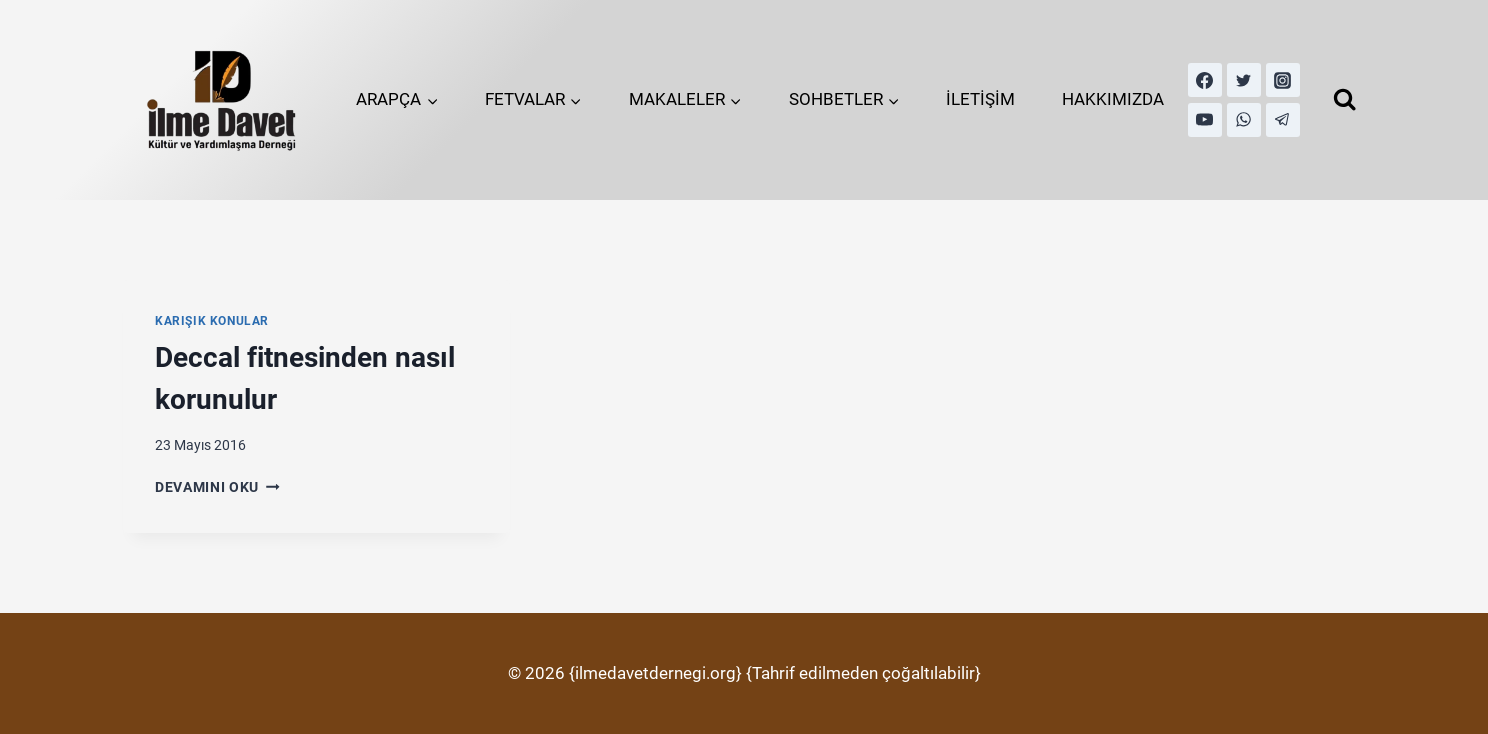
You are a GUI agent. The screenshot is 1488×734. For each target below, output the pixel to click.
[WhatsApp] (1244, 120)
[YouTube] (1205, 120)
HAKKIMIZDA (1113, 99)
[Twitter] (1244, 80)
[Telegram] (1283, 120)
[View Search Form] (1344, 99)
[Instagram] (1283, 80)
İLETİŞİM (980, 99)
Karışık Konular (212, 321)
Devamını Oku (217, 487)
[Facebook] (1205, 80)
